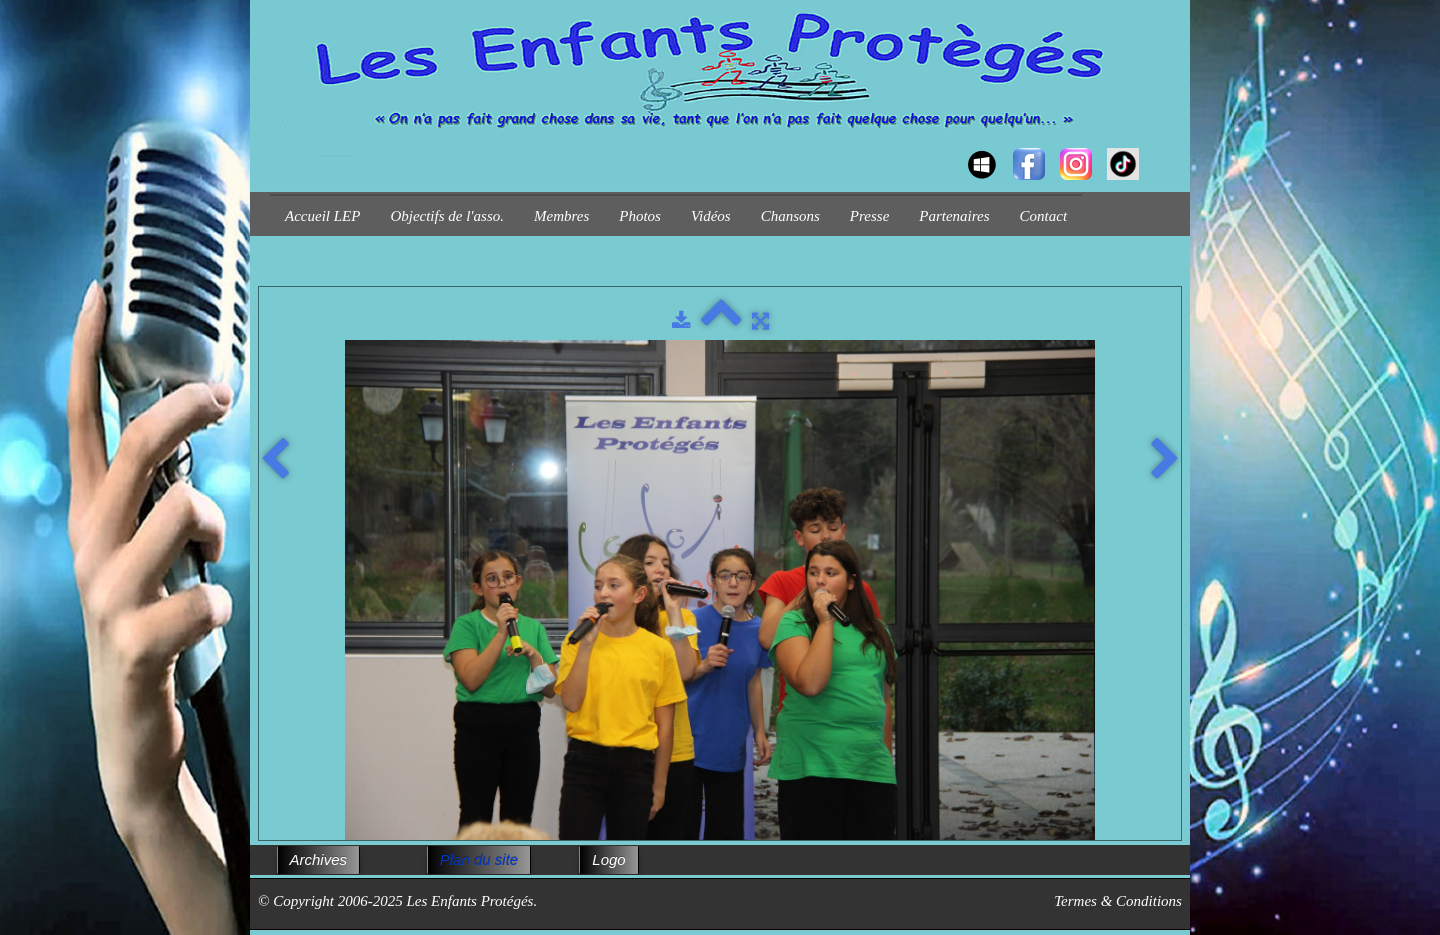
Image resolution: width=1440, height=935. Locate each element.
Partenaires (954, 216)
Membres (561, 216)
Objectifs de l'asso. (447, 216)
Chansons (790, 216)
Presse (869, 216)
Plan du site (479, 859)
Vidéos (711, 216)
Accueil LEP (322, 216)
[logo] (277, 146)
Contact (1044, 216)
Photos (640, 216)
